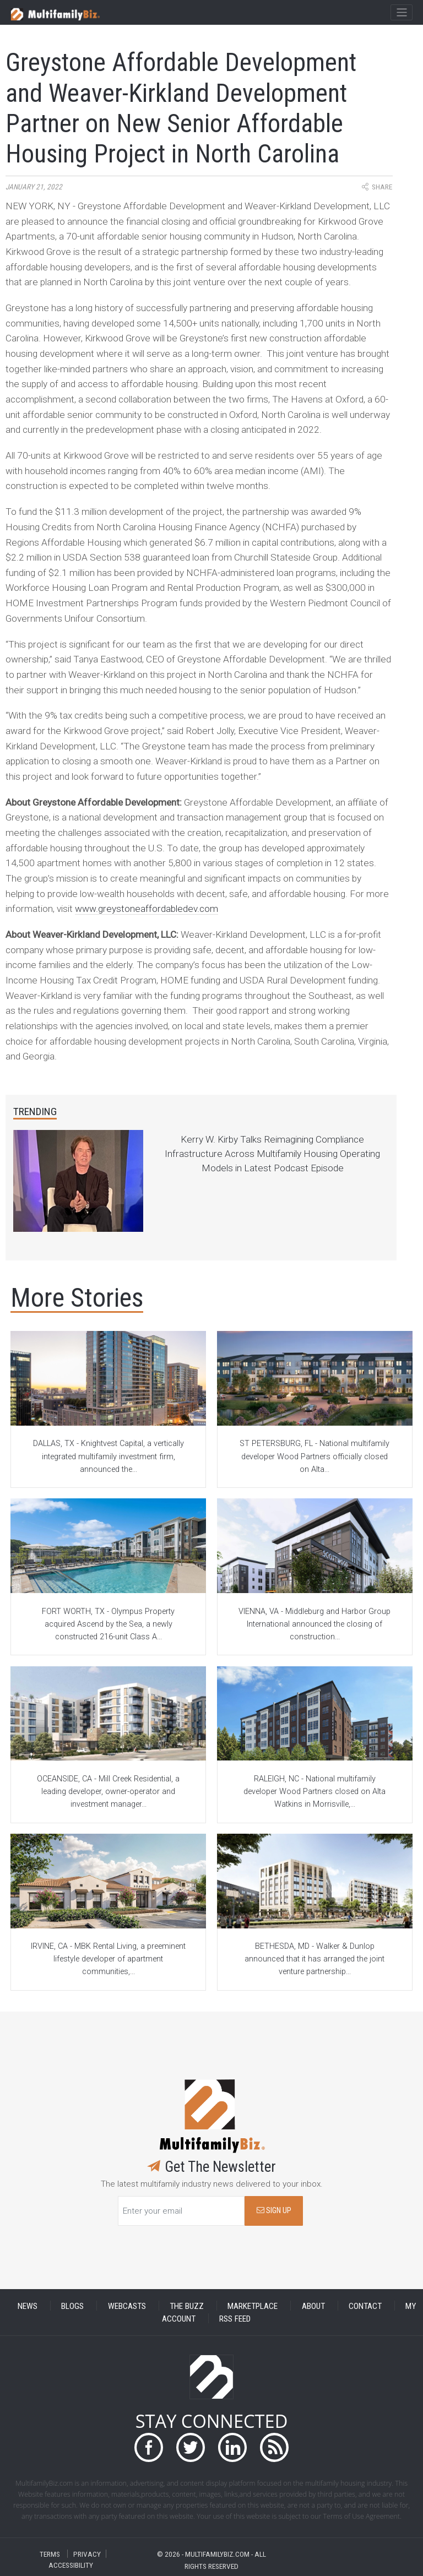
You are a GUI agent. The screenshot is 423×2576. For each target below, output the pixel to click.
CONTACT (365, 2306)
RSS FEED (235, 2318)
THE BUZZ (187, 2306)
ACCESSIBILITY (70, 2565)
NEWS (27, 2306)
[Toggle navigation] (401, 12)
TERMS (50, 2554)
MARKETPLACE (252, 2306)
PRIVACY (87, 2554)
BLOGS (72, 2306)
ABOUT (313, 2306)
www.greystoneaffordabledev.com (146, 908)
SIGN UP (274, 2210)
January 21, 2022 (34, 187)
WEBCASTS (127, 2306)
